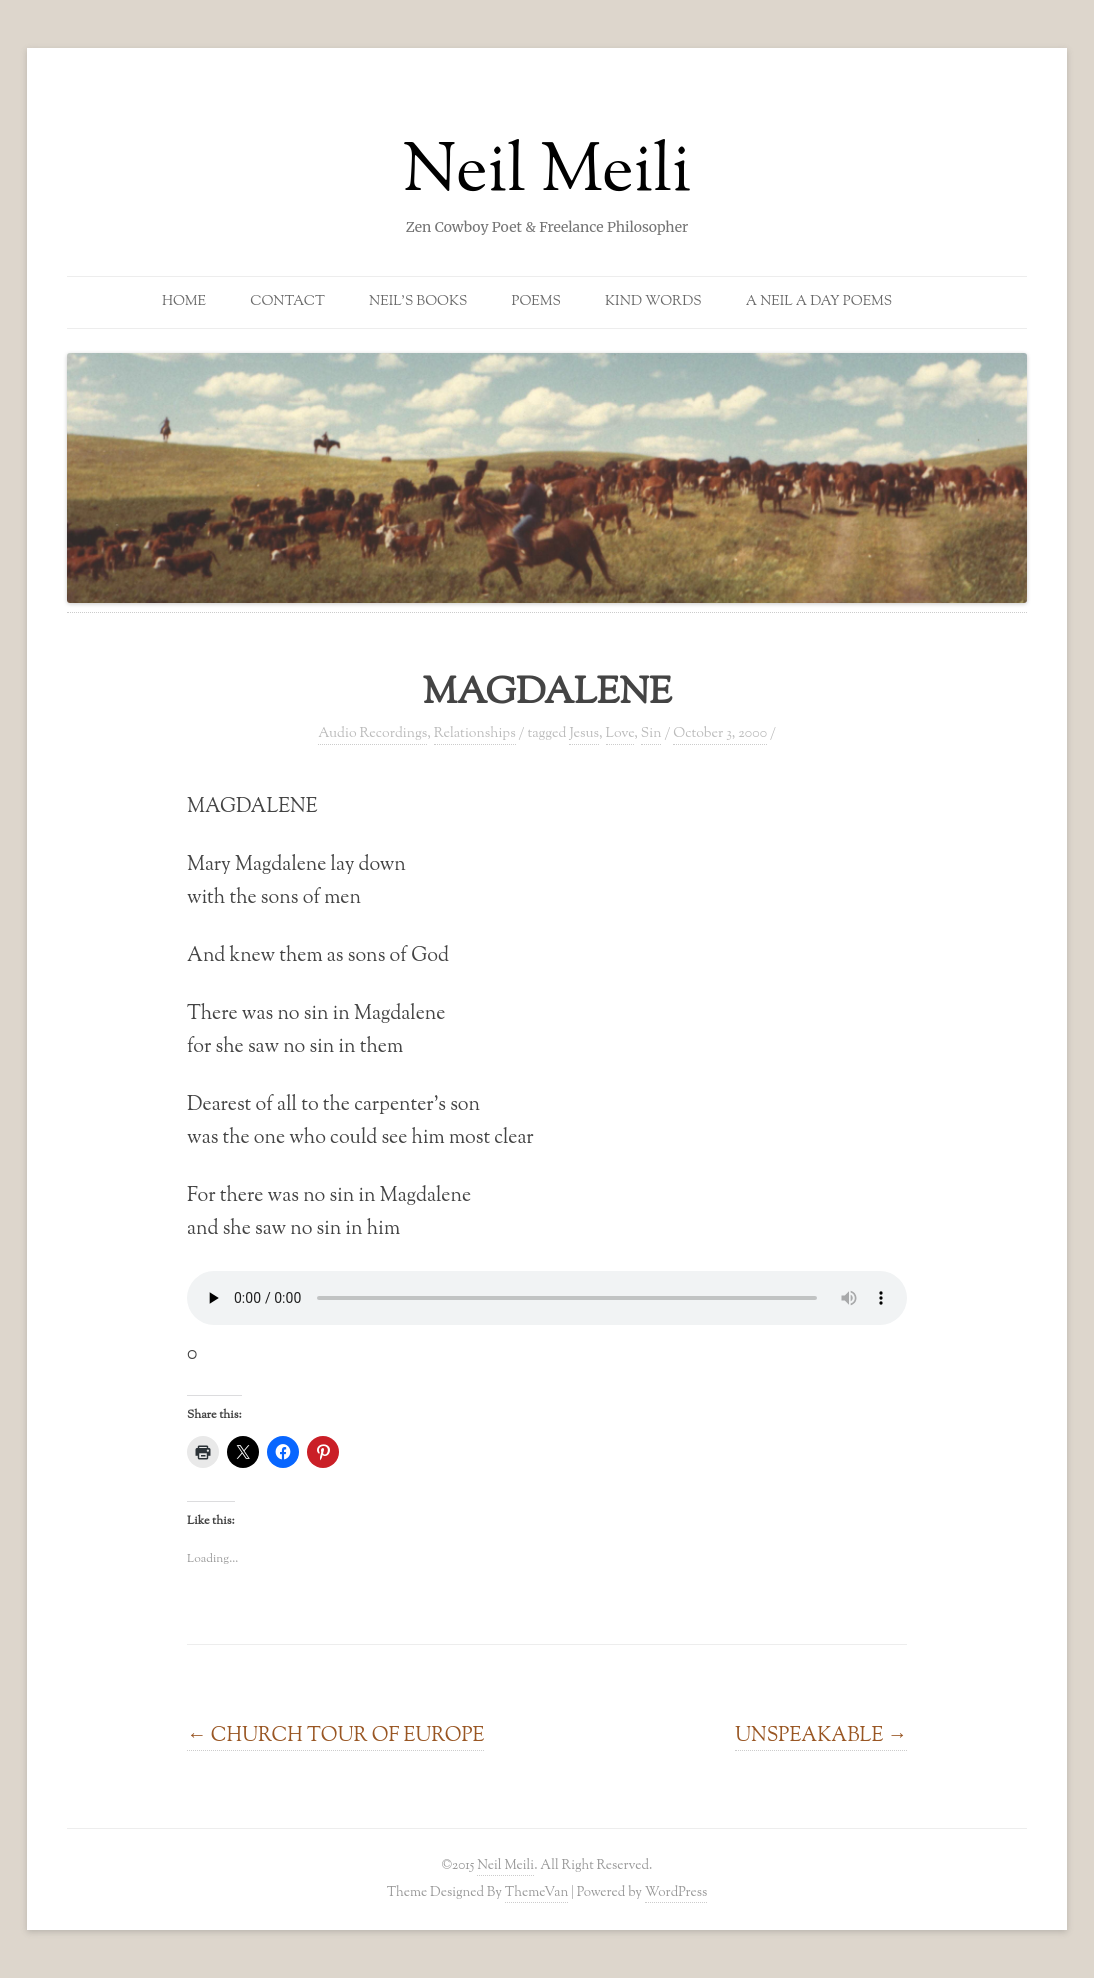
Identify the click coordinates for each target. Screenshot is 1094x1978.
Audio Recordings (372, 734)
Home (184, 302)
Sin (651, 734)
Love (620, 734)
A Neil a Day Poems (819, 302)
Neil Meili (547, 174)
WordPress (676, 1892)
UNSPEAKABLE (821, 1736)
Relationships (475, 734)
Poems (536, 302)
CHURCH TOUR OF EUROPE (335, 1736)
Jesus (584, 734)
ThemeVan (536, 1892)
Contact (287, 302)
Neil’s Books (418, 302)
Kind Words (653, 302)
